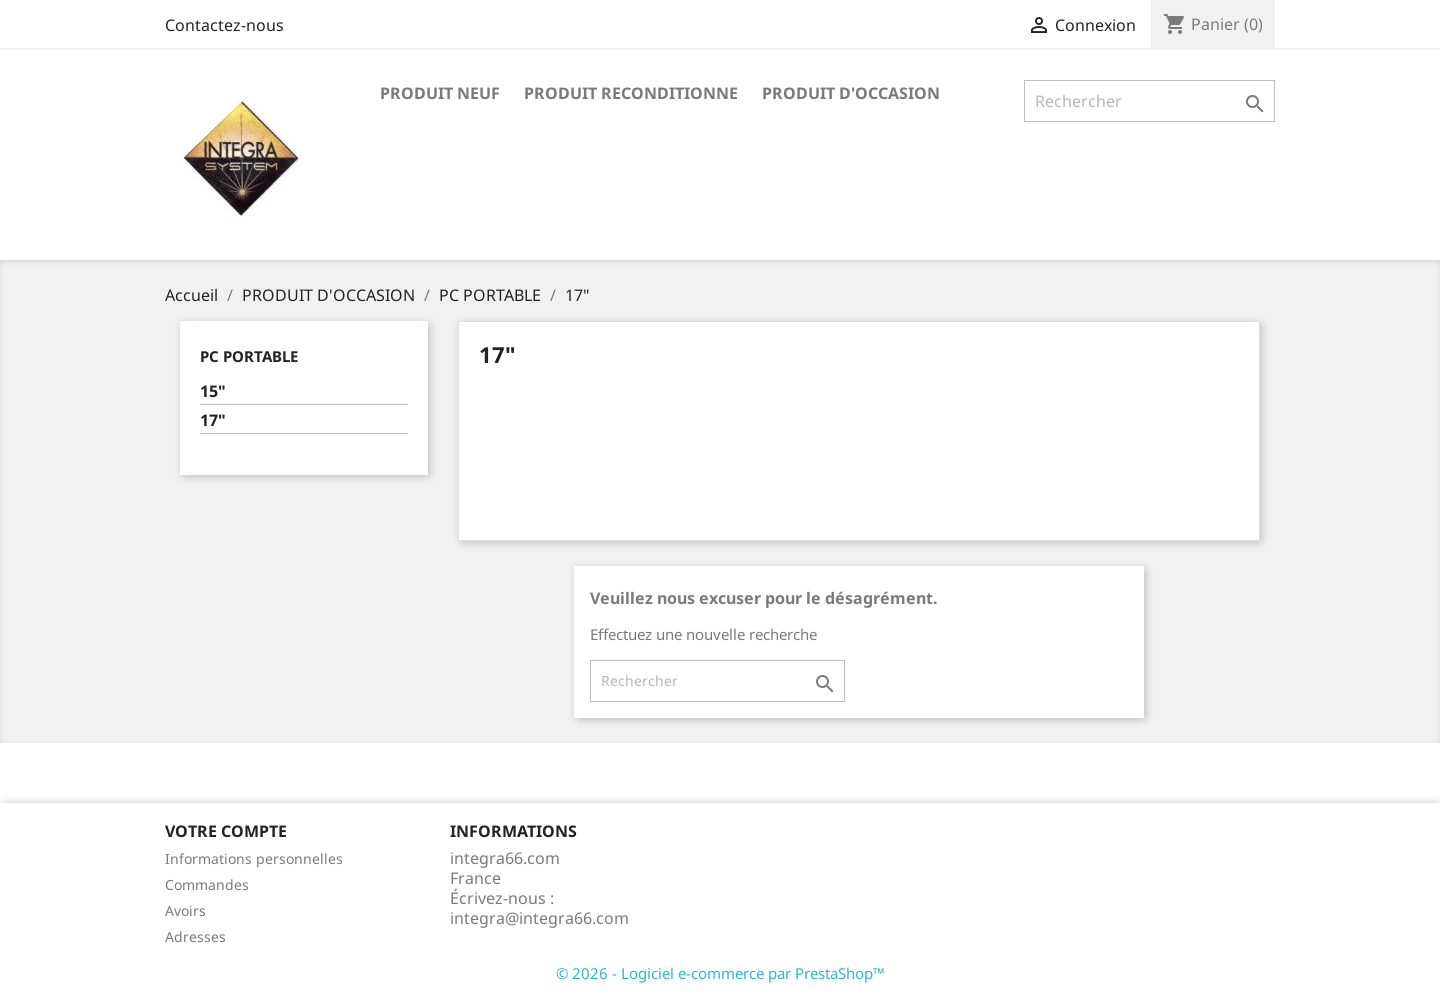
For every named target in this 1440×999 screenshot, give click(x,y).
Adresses (195, 936)
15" (213, 391)
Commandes (207, 884)
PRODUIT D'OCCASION (851, 93)
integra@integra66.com (539, 918)
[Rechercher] (1149, 101)
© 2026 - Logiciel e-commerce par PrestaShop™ (720, 973)
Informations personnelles (254, 858)
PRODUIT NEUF (440, 93)
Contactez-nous (224, 25)
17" (213, 420)
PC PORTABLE (249, 356)
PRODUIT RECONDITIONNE (631, 93)
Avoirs (185, 910)
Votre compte (226, 831)
